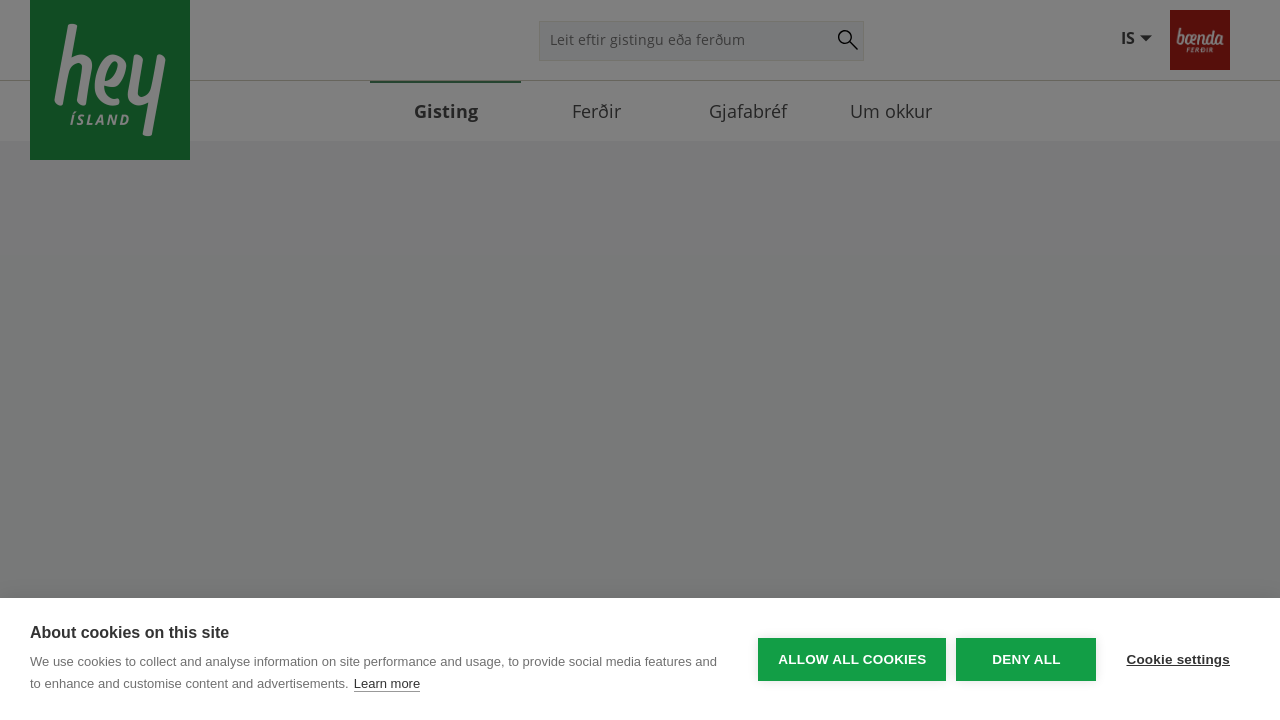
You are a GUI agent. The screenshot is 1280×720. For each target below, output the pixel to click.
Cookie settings (1178, 659)
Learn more (387, 683)
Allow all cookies (852, 659)
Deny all (1026, 659)
